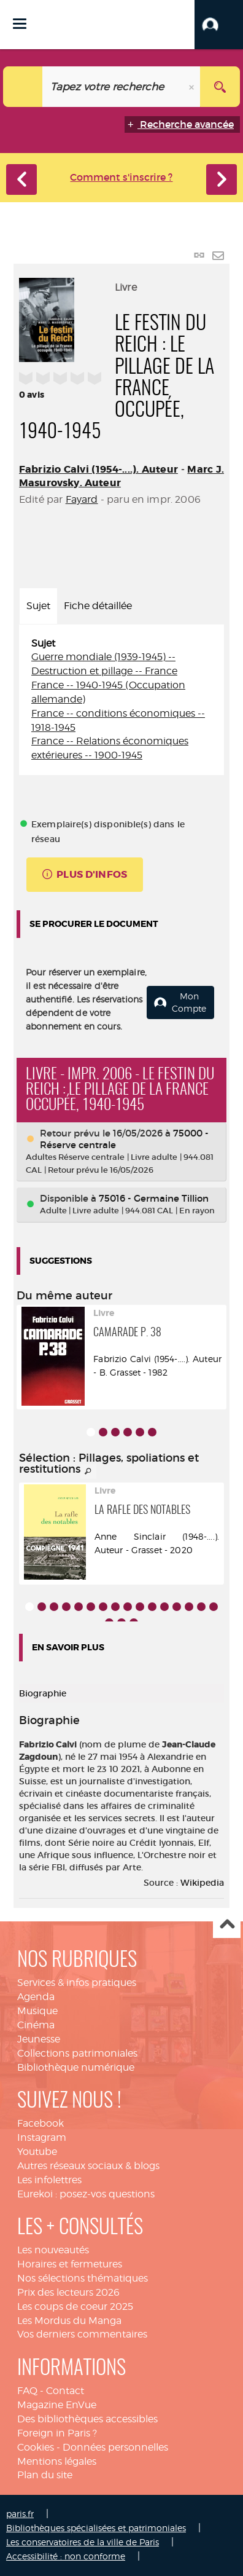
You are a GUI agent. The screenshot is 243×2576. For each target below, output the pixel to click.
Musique (37, 2011)
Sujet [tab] (38, 606)
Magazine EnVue (56, 2405)
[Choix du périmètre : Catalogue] (23, 86)
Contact (65, 2391)
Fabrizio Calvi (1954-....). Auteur (98, 469)
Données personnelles (115, 2447)
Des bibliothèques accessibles (87, 2419)
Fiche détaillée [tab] (98, 606)
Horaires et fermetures (69, 2264)
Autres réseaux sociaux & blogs (88, 2166)
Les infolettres (49, 2180)
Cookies (35, 2447)
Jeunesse (38, 2039)
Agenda (36, 1997)
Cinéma (36, 2025)
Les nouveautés (53, 2250)
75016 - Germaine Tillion (154, 1198)
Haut (227, 1925)
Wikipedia (202, 1882)
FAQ (27, 2391)
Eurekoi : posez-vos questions (86, 2194)
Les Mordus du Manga (69, 2320)
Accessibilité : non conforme (65, 2556)
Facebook (40, 2123)
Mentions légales (56, 2461)
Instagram (41, 2137)
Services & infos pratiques (76, 1982)
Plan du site (44, 2475)
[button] (219, 24)
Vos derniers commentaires (82, 2334)
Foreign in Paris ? (57, 2433)
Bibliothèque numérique (75, 2067)
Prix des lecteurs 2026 (68, 2292)
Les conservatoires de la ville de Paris (82, 2542)
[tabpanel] (121, 700)
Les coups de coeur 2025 (75, 2306)
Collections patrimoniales (77, 2053)
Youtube (37, 2151)
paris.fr (20, 2513)
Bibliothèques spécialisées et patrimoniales (96, 2528)
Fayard (82, 499)
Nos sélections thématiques (82, 2278)
